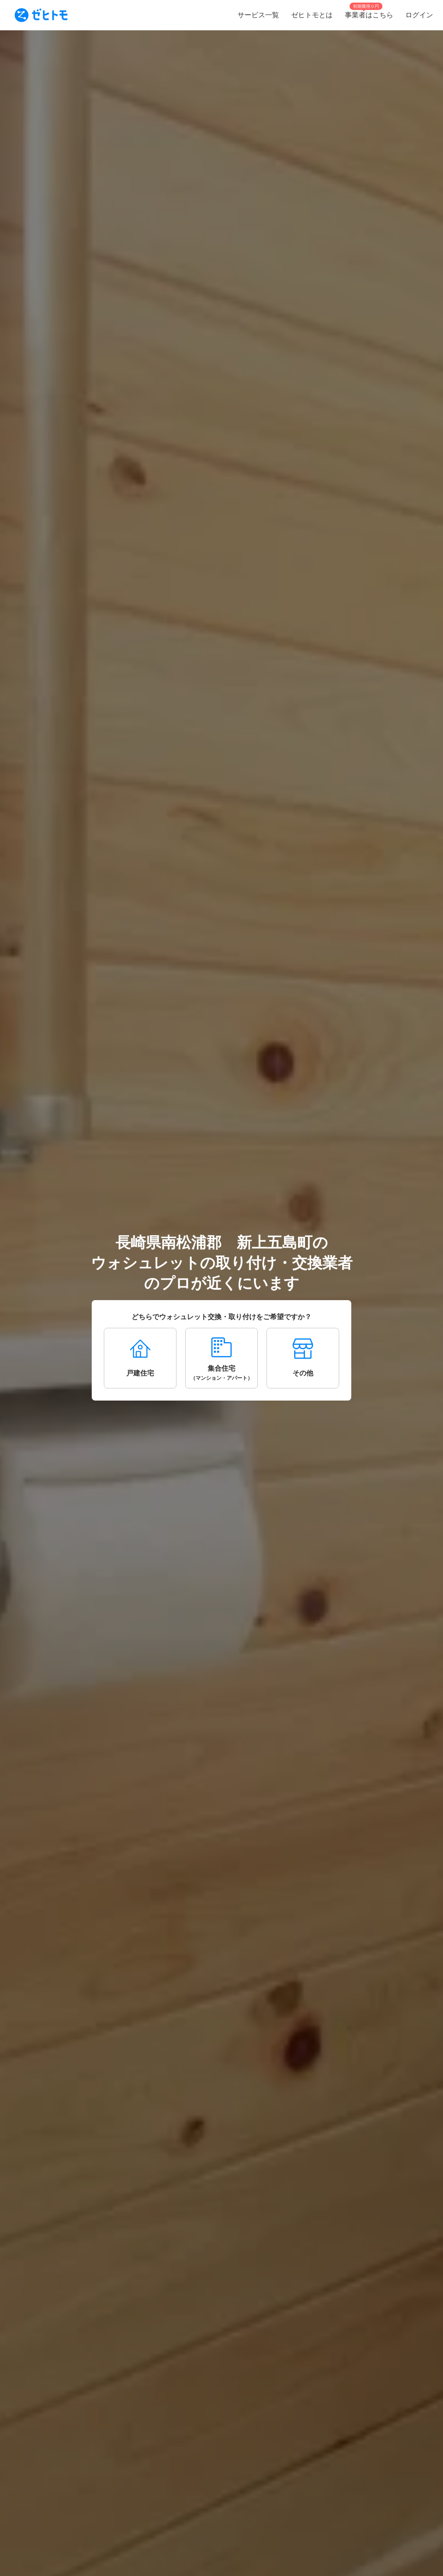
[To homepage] (41, 15)
